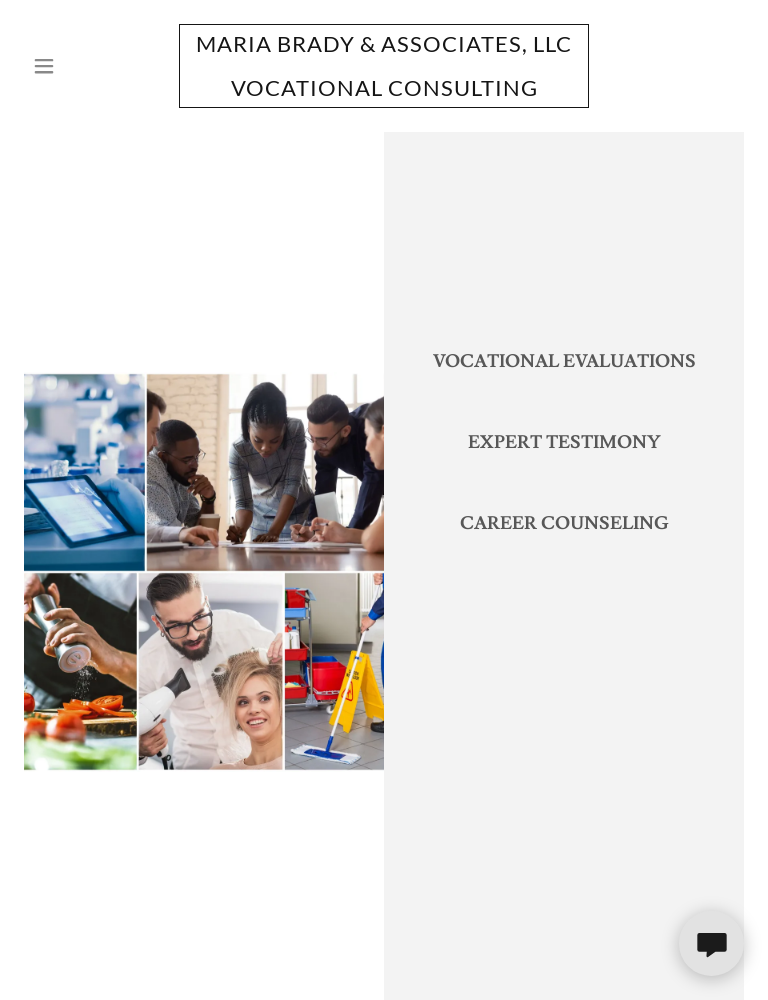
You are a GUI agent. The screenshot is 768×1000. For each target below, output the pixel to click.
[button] (78, 66)
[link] (384, 91)
